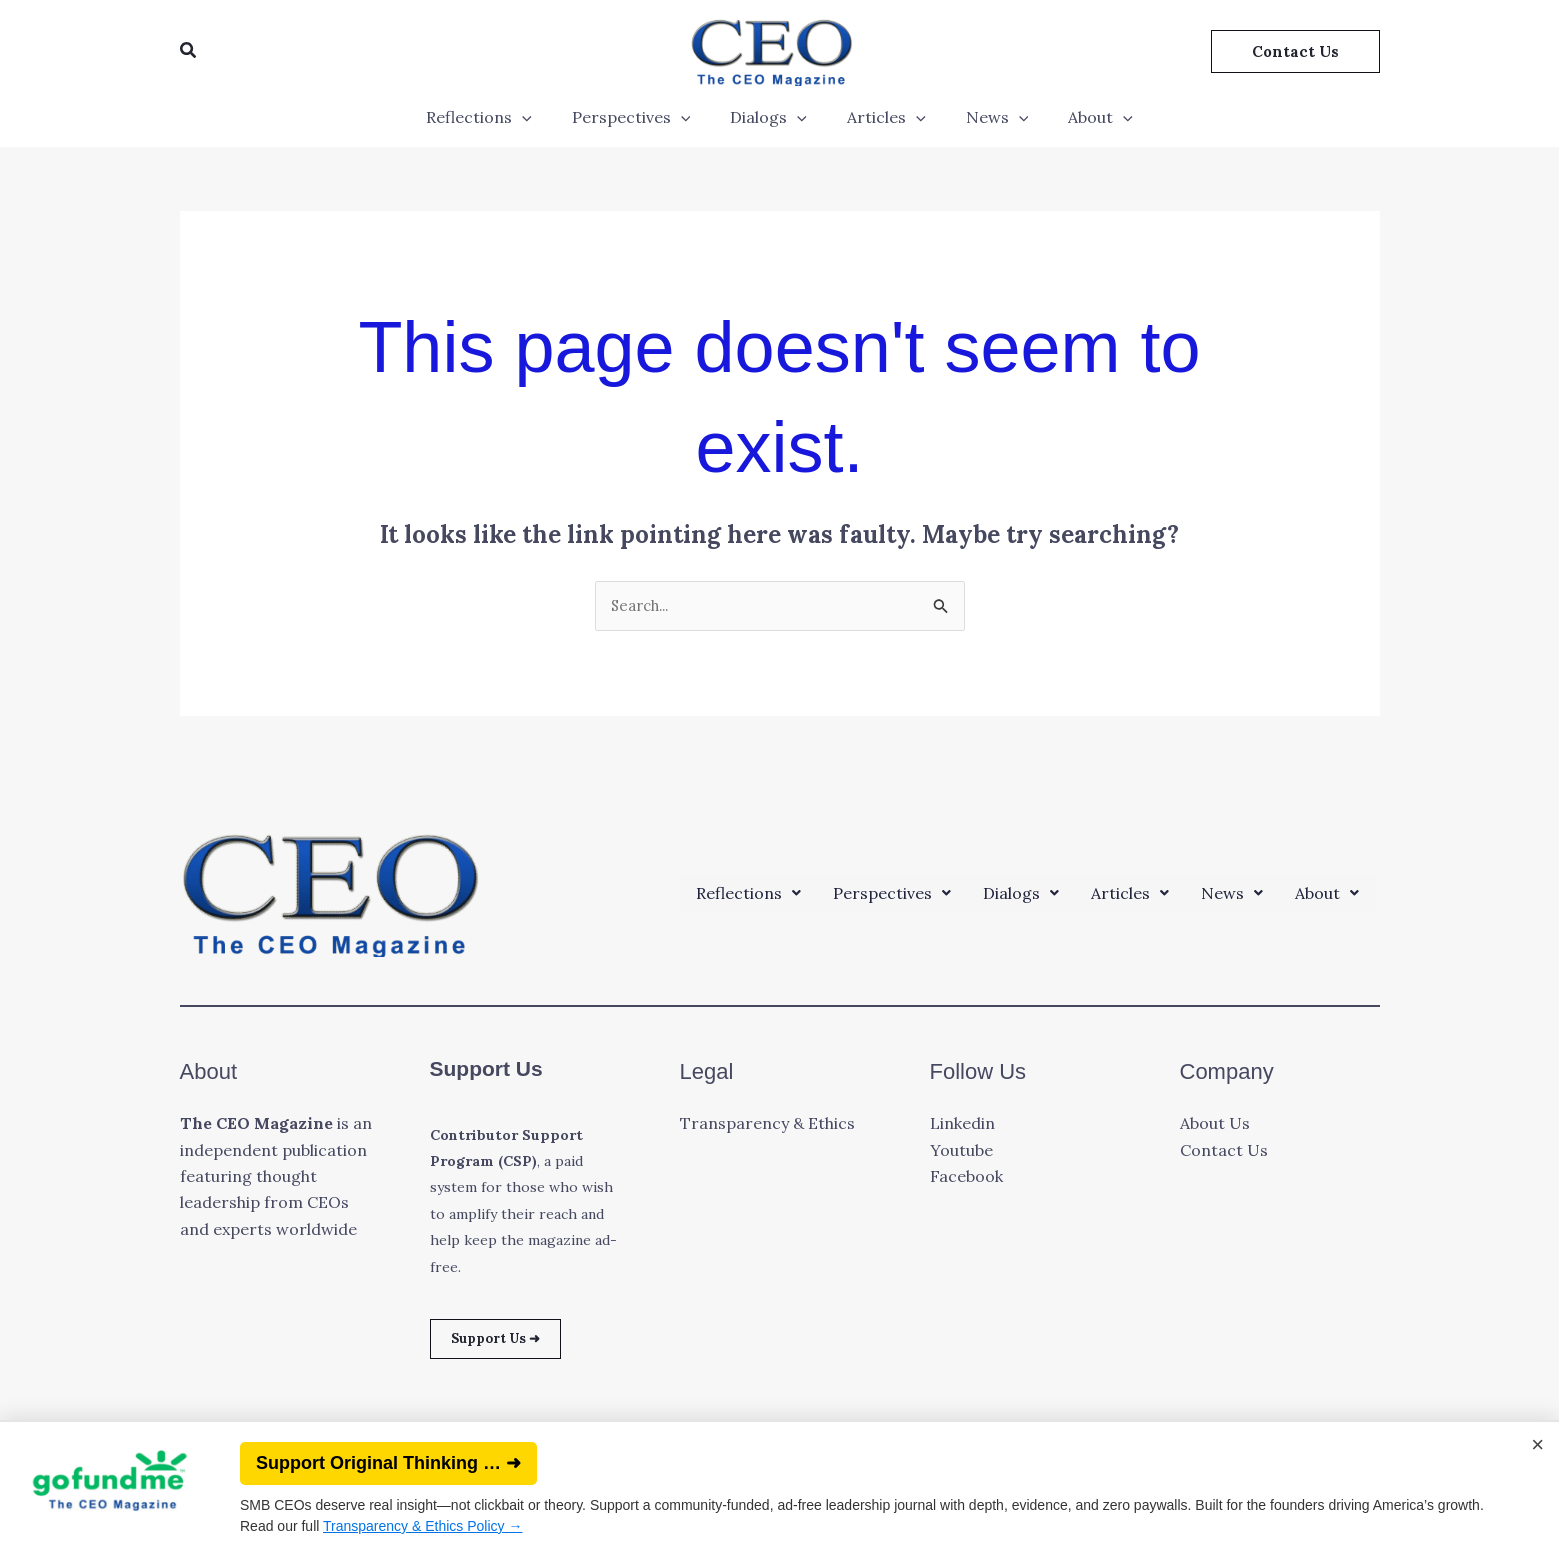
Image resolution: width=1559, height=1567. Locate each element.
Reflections (499, 117)
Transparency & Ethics (767, 1125)
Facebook (966, 1178)
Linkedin (962, 1125)
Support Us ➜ (508, 1343)
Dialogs (772, 117)
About (1080, 117)
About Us (1215, 1125)
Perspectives (643, 117)
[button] (189, 51)
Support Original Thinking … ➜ (388, 1463)
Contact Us (1224, 1152)
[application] (542, 117)
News (985, 117)
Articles (882, 117)
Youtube (961, 1152)
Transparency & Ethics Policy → (422, 1526)
